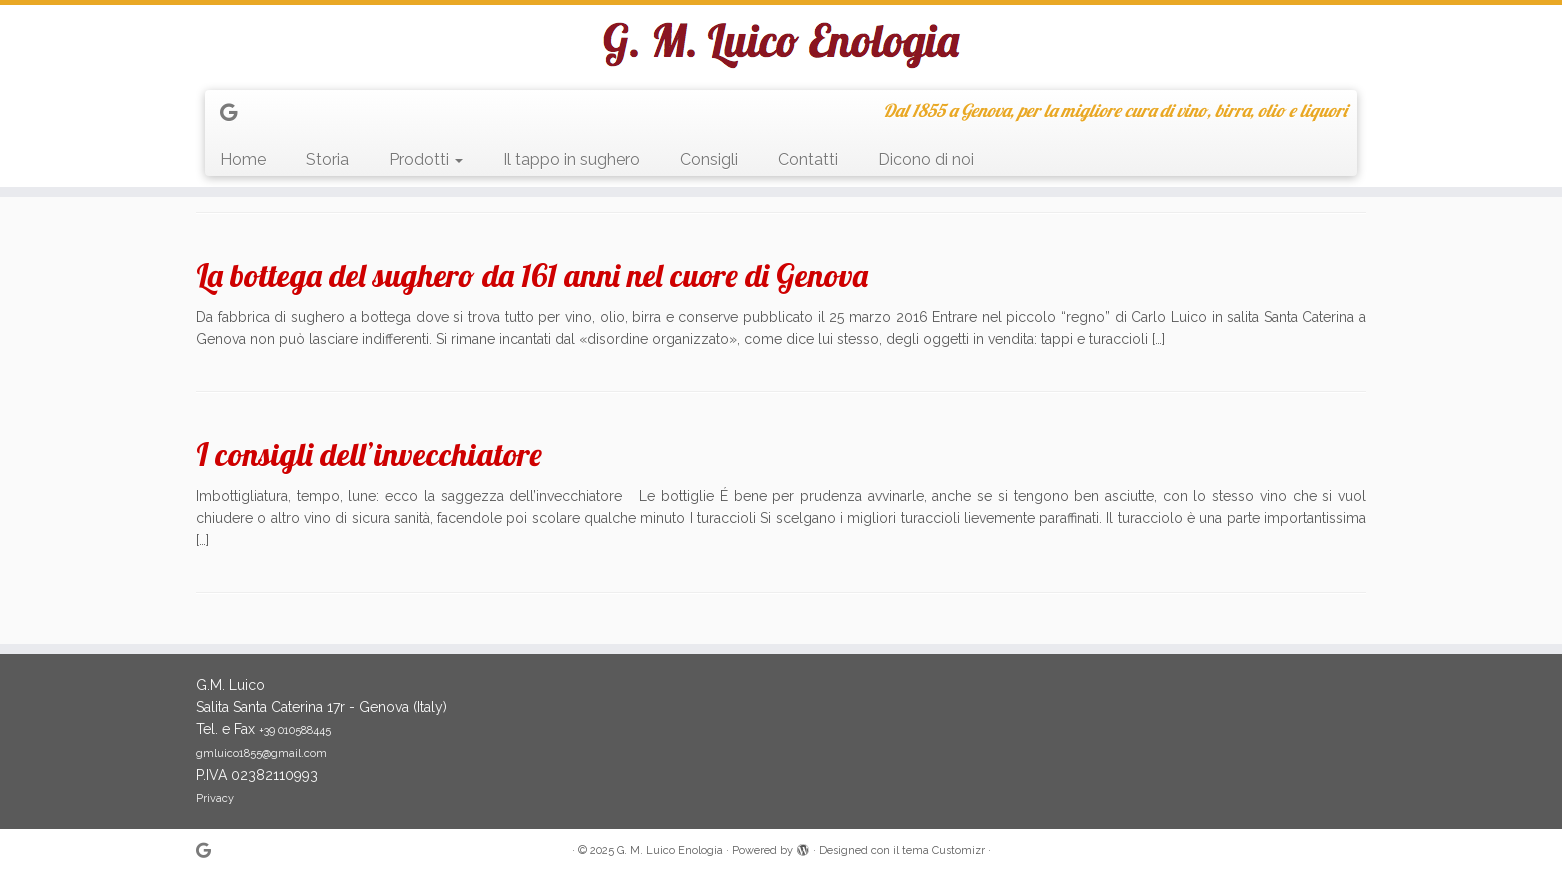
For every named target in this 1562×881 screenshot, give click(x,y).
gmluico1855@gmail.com (261, 753)
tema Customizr (943, 850)
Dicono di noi (926, 159)
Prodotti (426, 159)
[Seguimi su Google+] (235, 112)
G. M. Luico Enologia (670, 850)
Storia (327, 159)
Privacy (215, 798)
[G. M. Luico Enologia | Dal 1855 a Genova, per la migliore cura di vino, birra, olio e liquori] (781, 45)
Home (243, 159)
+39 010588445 (295, 730)
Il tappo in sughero (571, 159)
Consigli (709, 159)
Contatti (808, 159)
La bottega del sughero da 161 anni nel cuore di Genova (532, 275)
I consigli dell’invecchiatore (369, 454)
